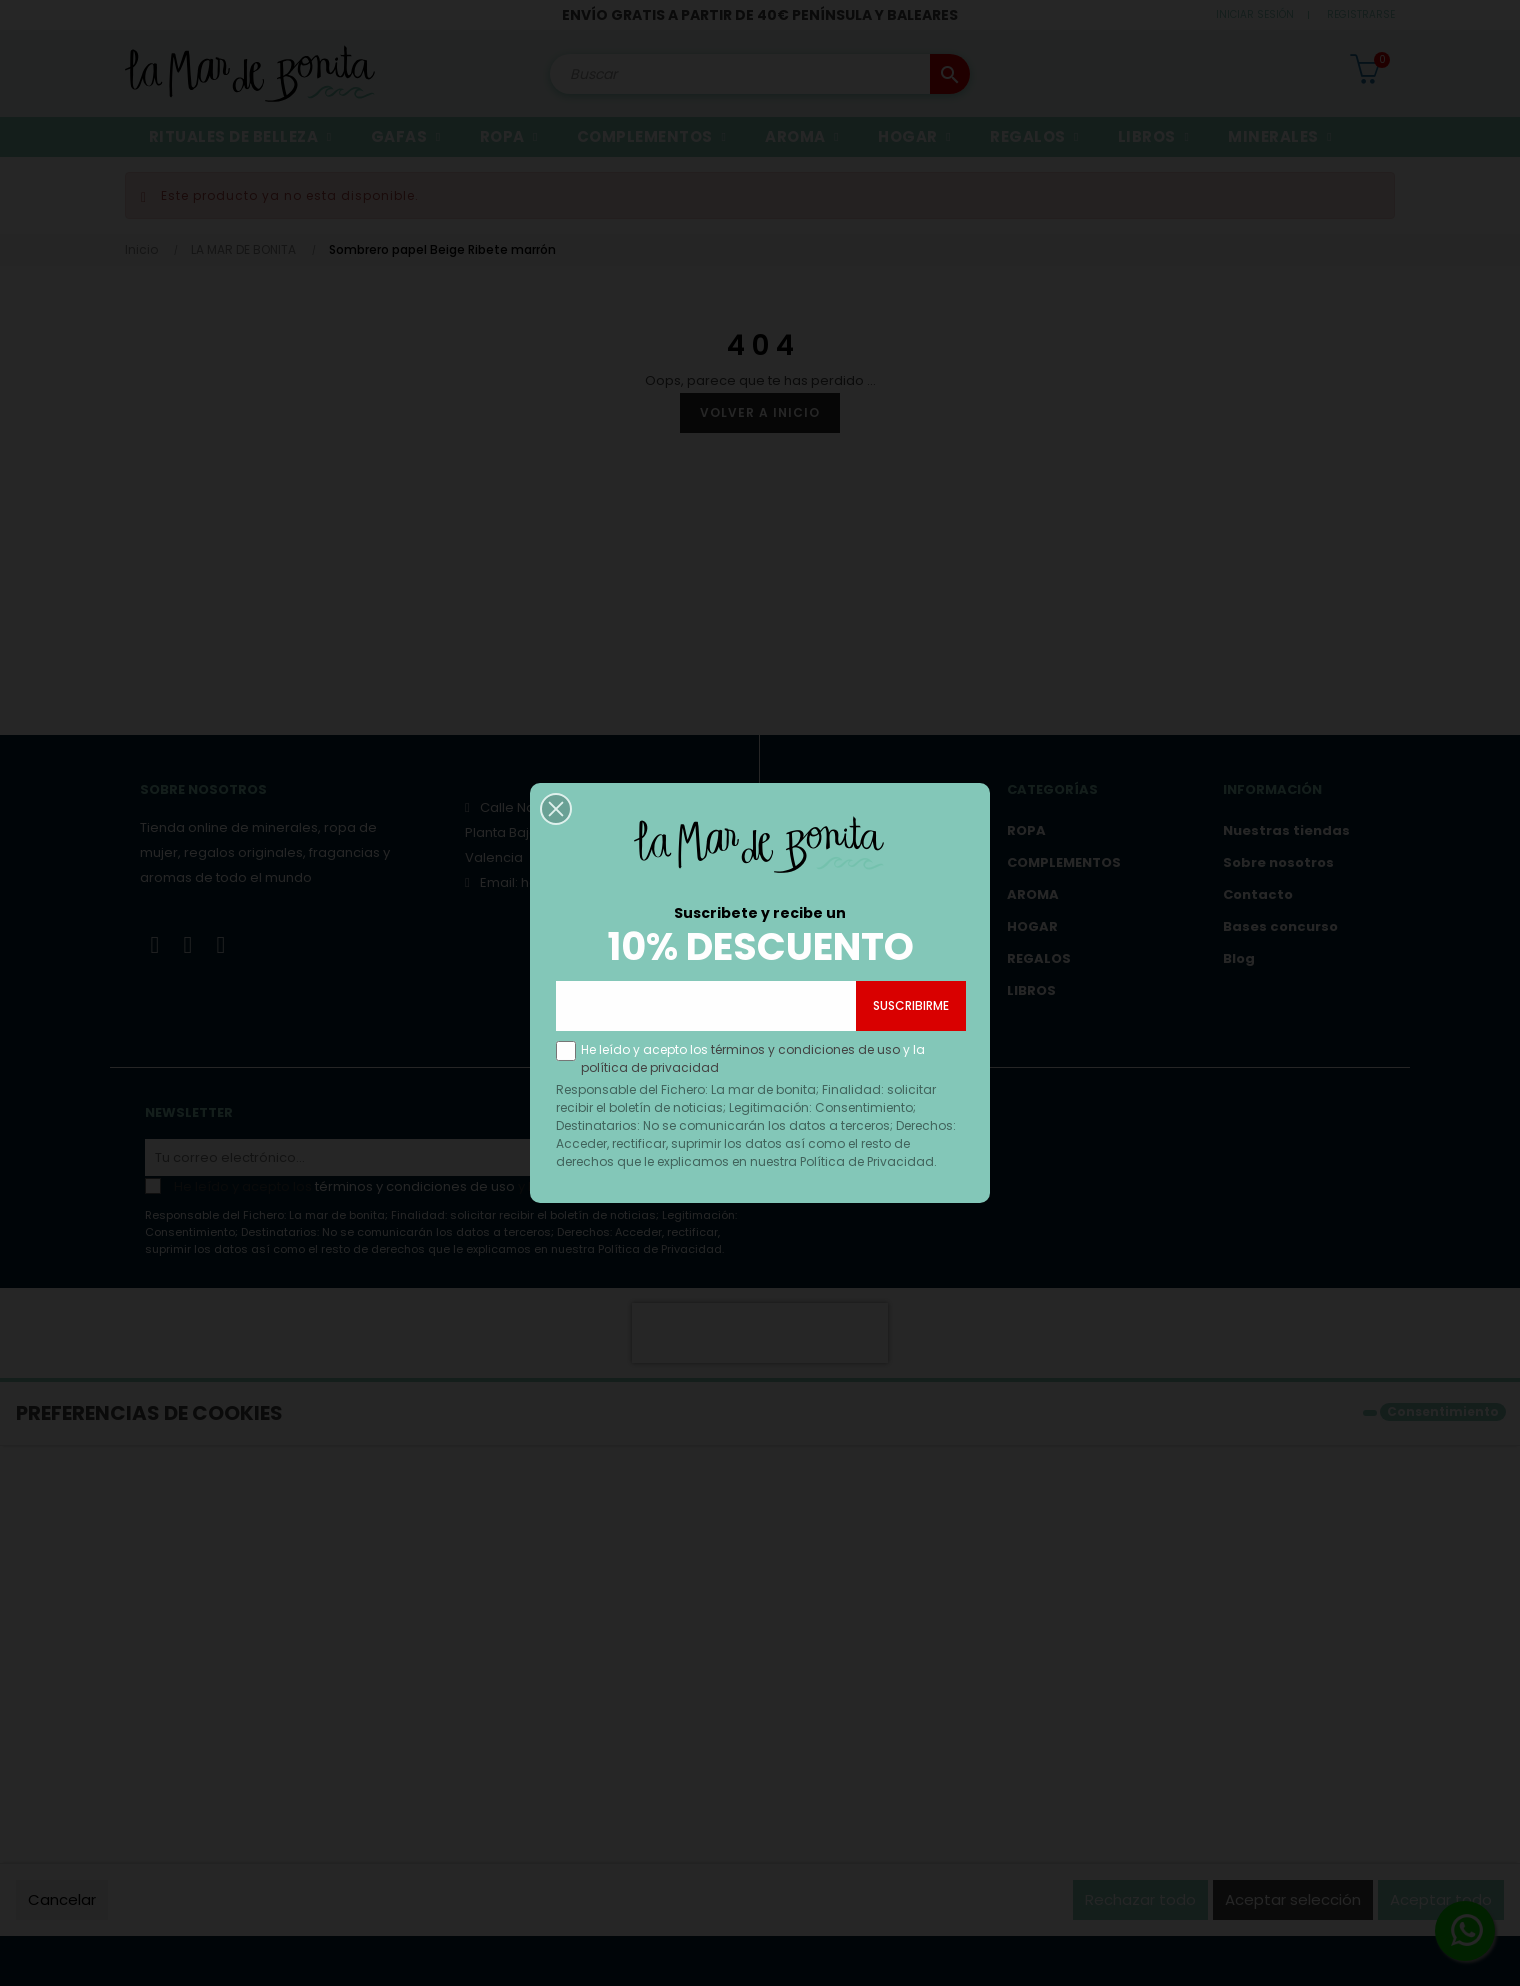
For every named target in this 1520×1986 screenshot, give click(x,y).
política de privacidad (652, 1118)
